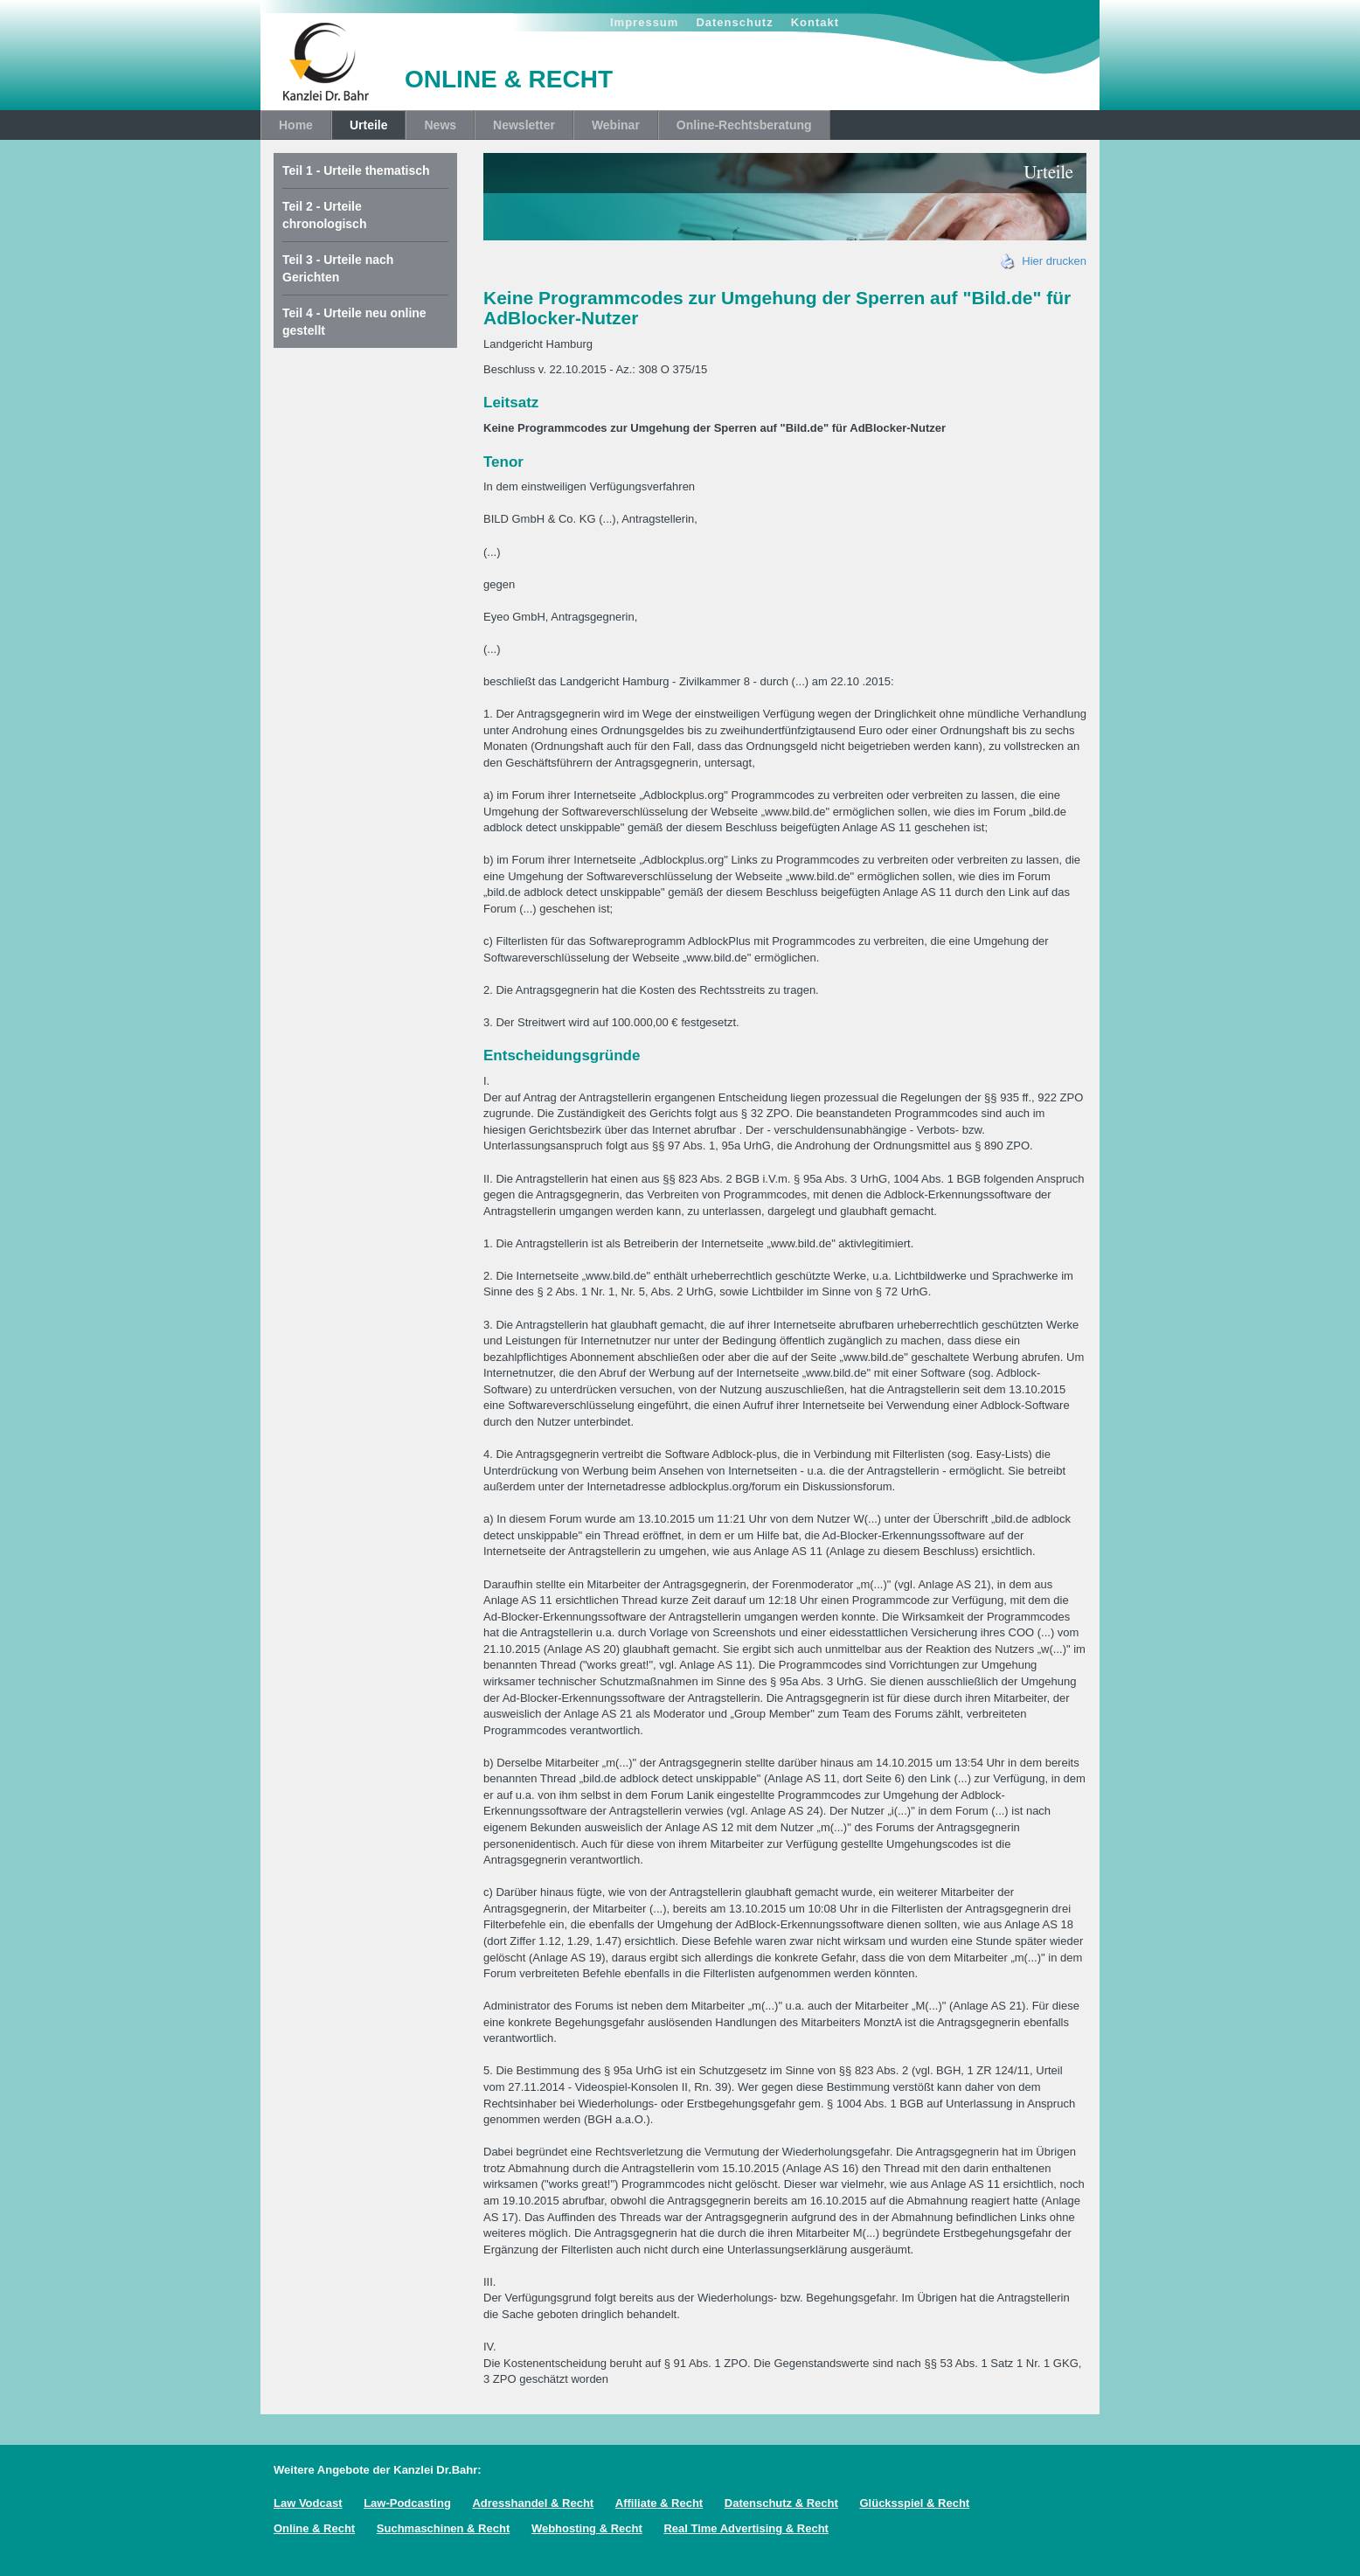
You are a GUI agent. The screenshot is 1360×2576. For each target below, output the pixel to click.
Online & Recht (314, 2528)
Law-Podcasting (407, 2503)
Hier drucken (1043, 260)
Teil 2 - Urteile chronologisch (324, 215)
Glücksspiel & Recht (914, 2503)
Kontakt (815, 22)
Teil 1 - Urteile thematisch (356, 170)
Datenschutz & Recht (781, 2503)
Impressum (644, 22)
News (440, 125)
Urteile (369, 125)
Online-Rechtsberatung (744, 125)
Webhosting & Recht (586, 2528)
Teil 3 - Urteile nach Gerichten (337, 268)
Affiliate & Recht (659, 2503)
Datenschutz (734, 22)
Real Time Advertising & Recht (746, 2528)
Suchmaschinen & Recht (443, 2528)
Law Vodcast (308, 2503)
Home (296, 125)
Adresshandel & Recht (532, 2503)
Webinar (616, 125)
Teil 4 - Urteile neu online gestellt (354, 321)
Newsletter (524, 125)
